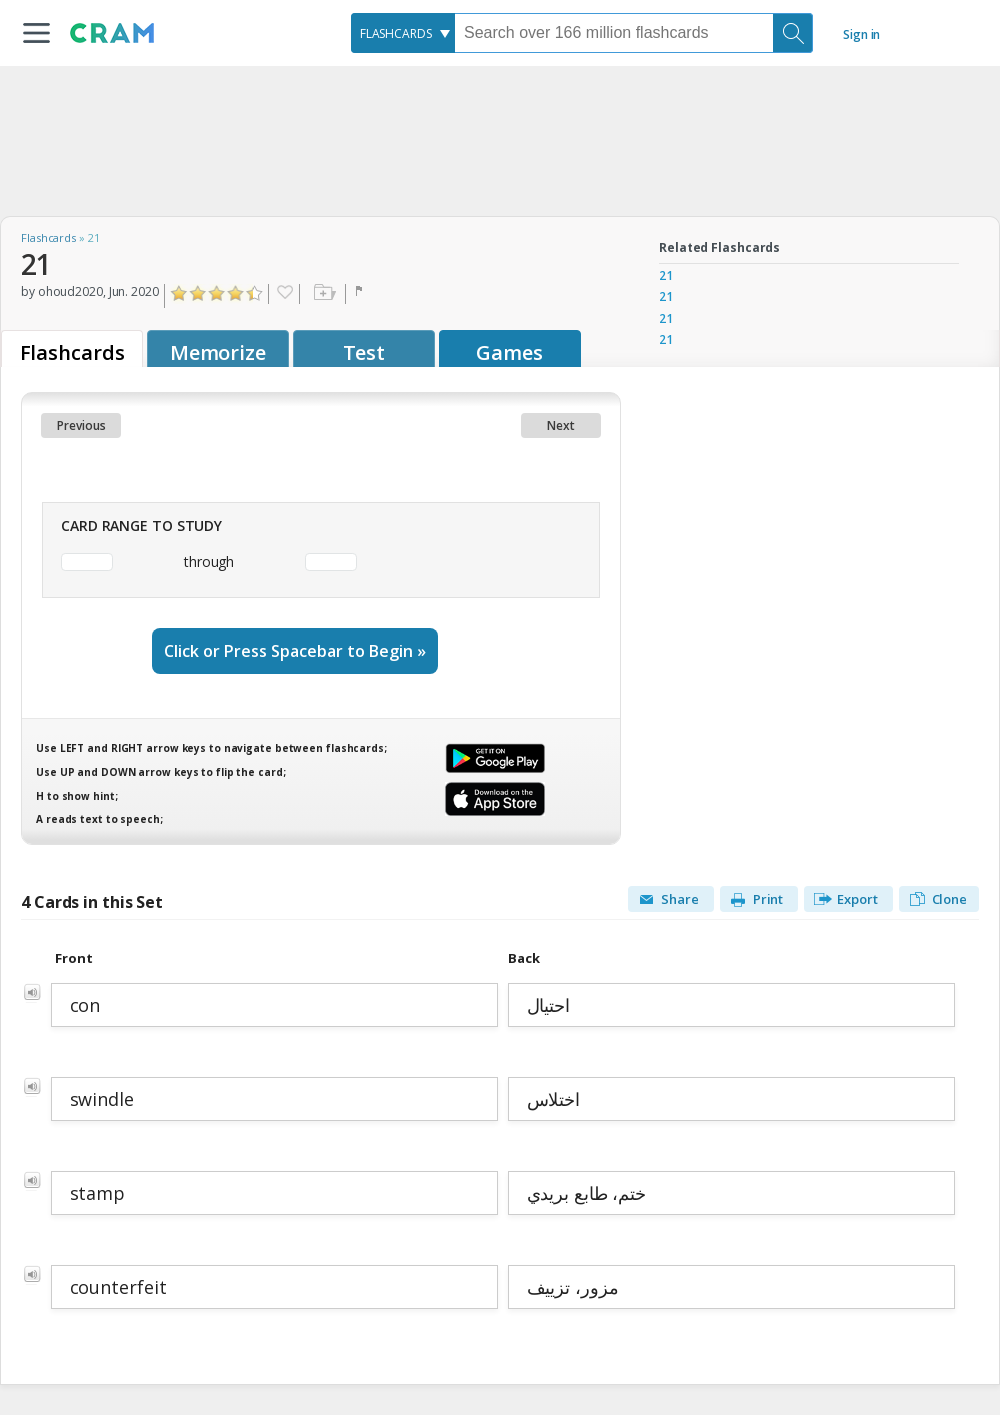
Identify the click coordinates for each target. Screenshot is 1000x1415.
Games (509, 352)
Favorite (284, 294)
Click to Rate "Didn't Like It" (198, 293)
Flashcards (48, 237)
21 (666, 275)
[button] (36, 33)
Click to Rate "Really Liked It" (236, 293)
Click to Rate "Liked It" (217, 293)
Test (364, 352)
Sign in (861, 34)
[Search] (793, 33)
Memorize (218, 352)
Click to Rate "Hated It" (179, 293)
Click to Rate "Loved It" (255, 293)
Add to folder (322, 294)
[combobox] (403, 33)
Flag (361, 294)
